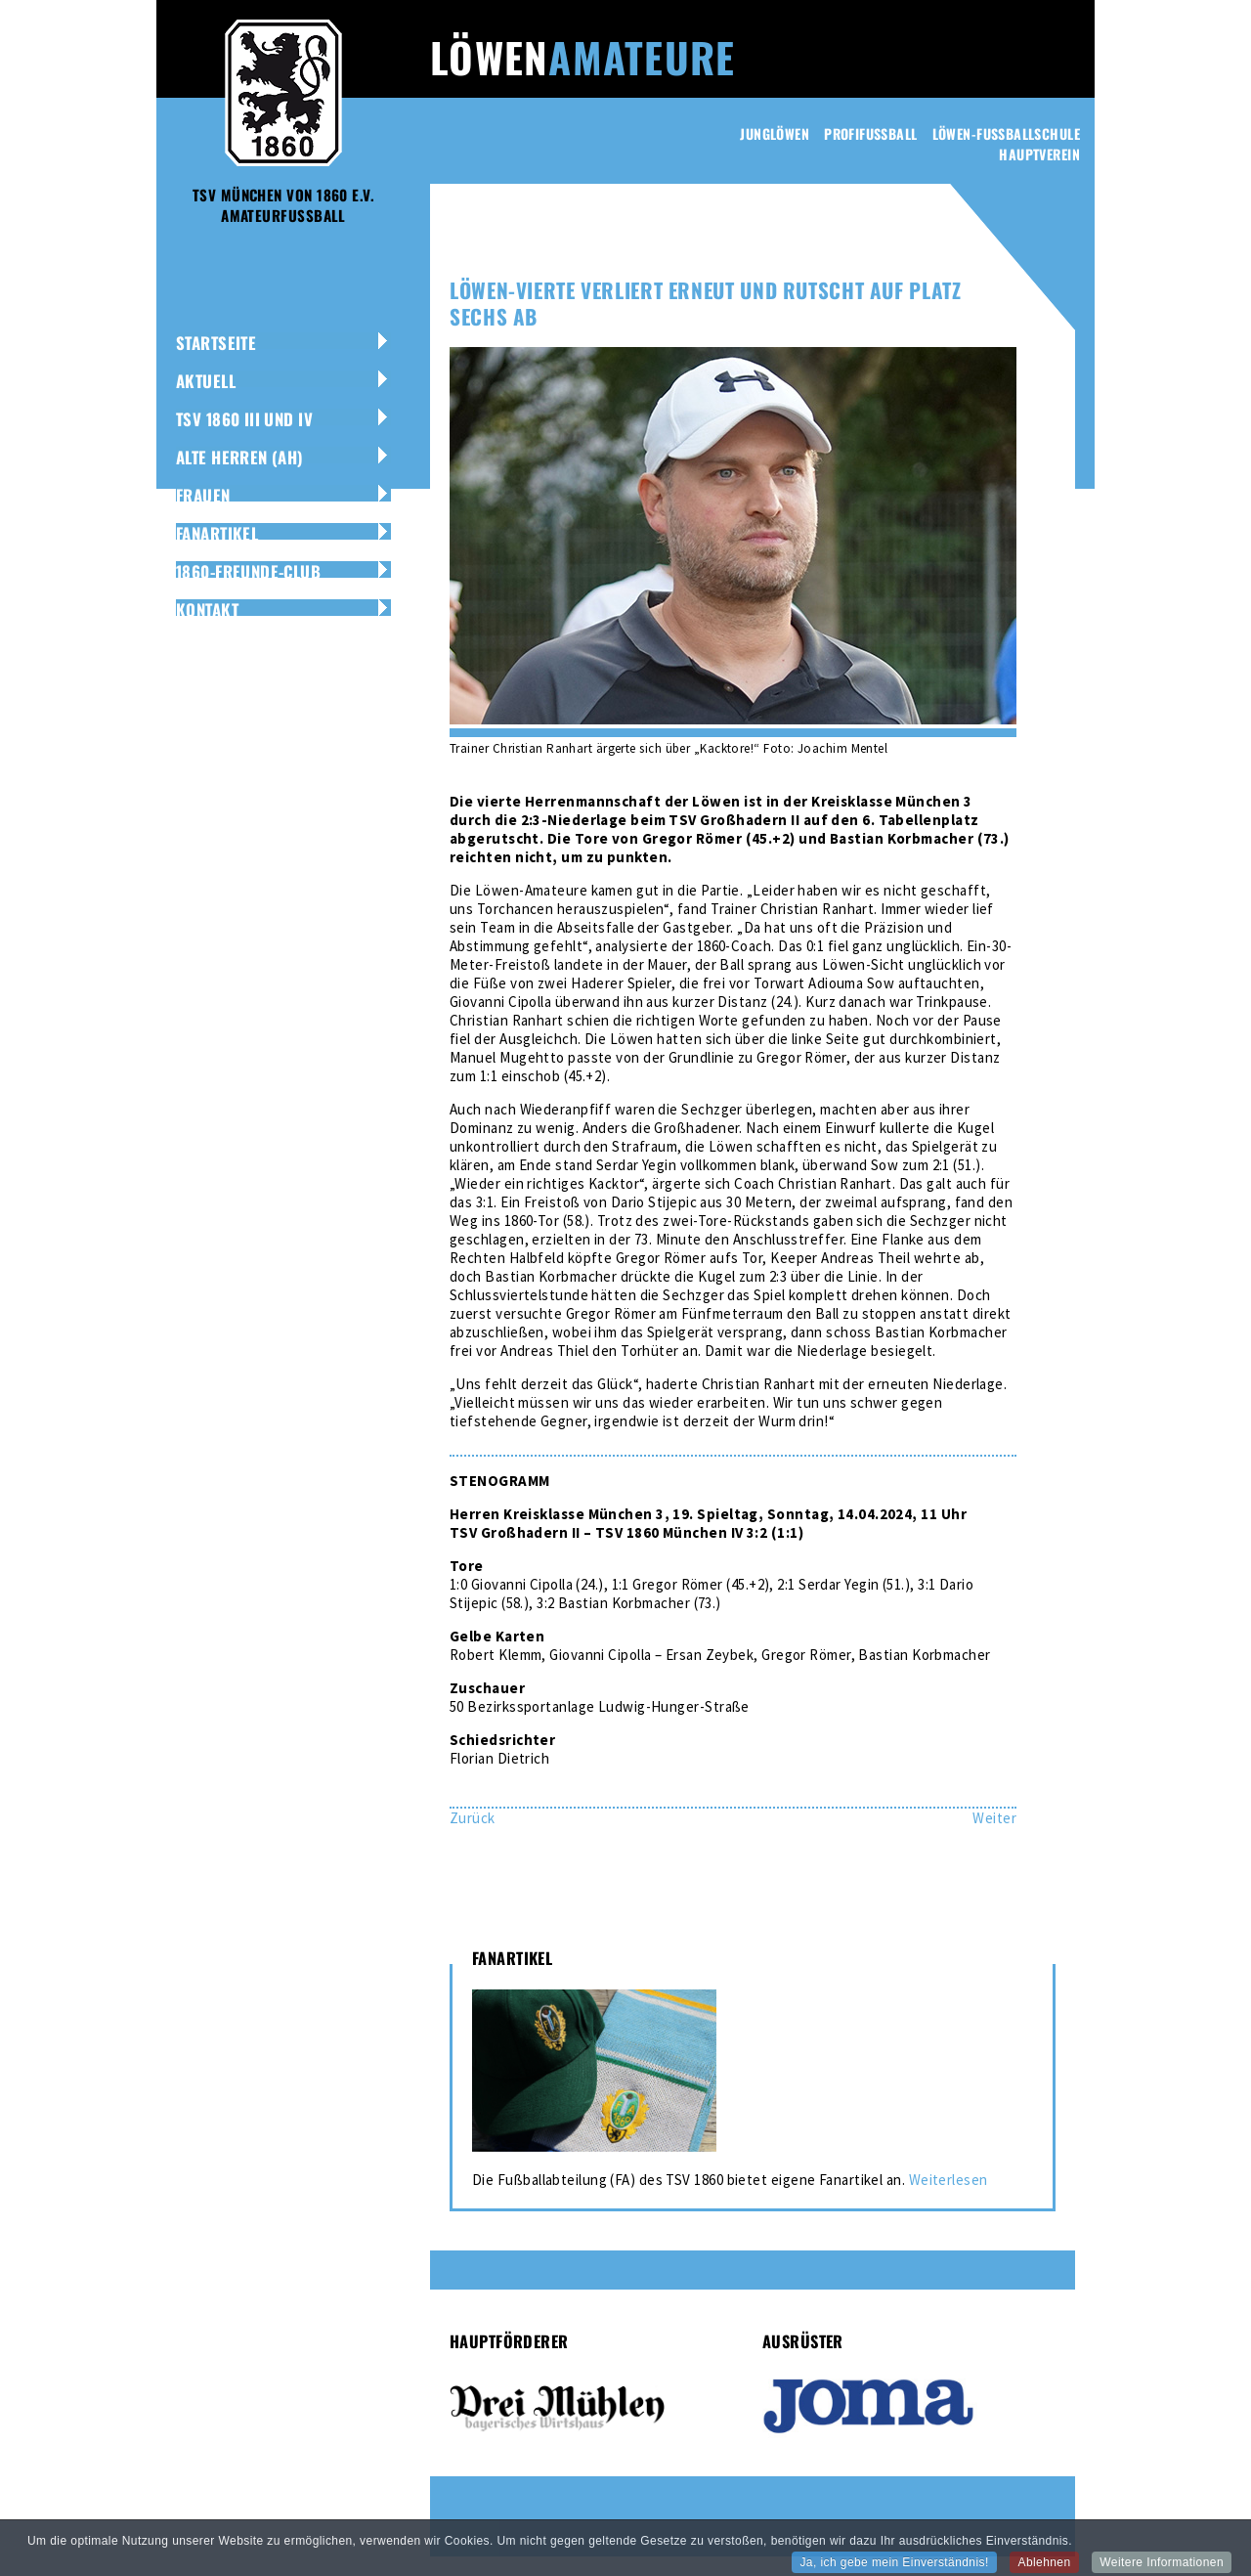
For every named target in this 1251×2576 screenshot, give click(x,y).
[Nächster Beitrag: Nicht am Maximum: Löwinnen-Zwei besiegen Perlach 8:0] (994, 1818)
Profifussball (870, 133)
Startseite (216, 342)
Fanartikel (217, 533)
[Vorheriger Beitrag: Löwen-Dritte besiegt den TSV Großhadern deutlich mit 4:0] (473, 1818)
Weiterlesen (948, 2179)
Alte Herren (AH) (240, 457)
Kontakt (207, 609)
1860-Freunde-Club (248, 571)
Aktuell (206, 381)
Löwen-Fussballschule (1006, 133)
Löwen (582, 56)
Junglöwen (774, 133)
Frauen (203, 495)
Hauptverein (1039, 154)
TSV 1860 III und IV (244, 419)
